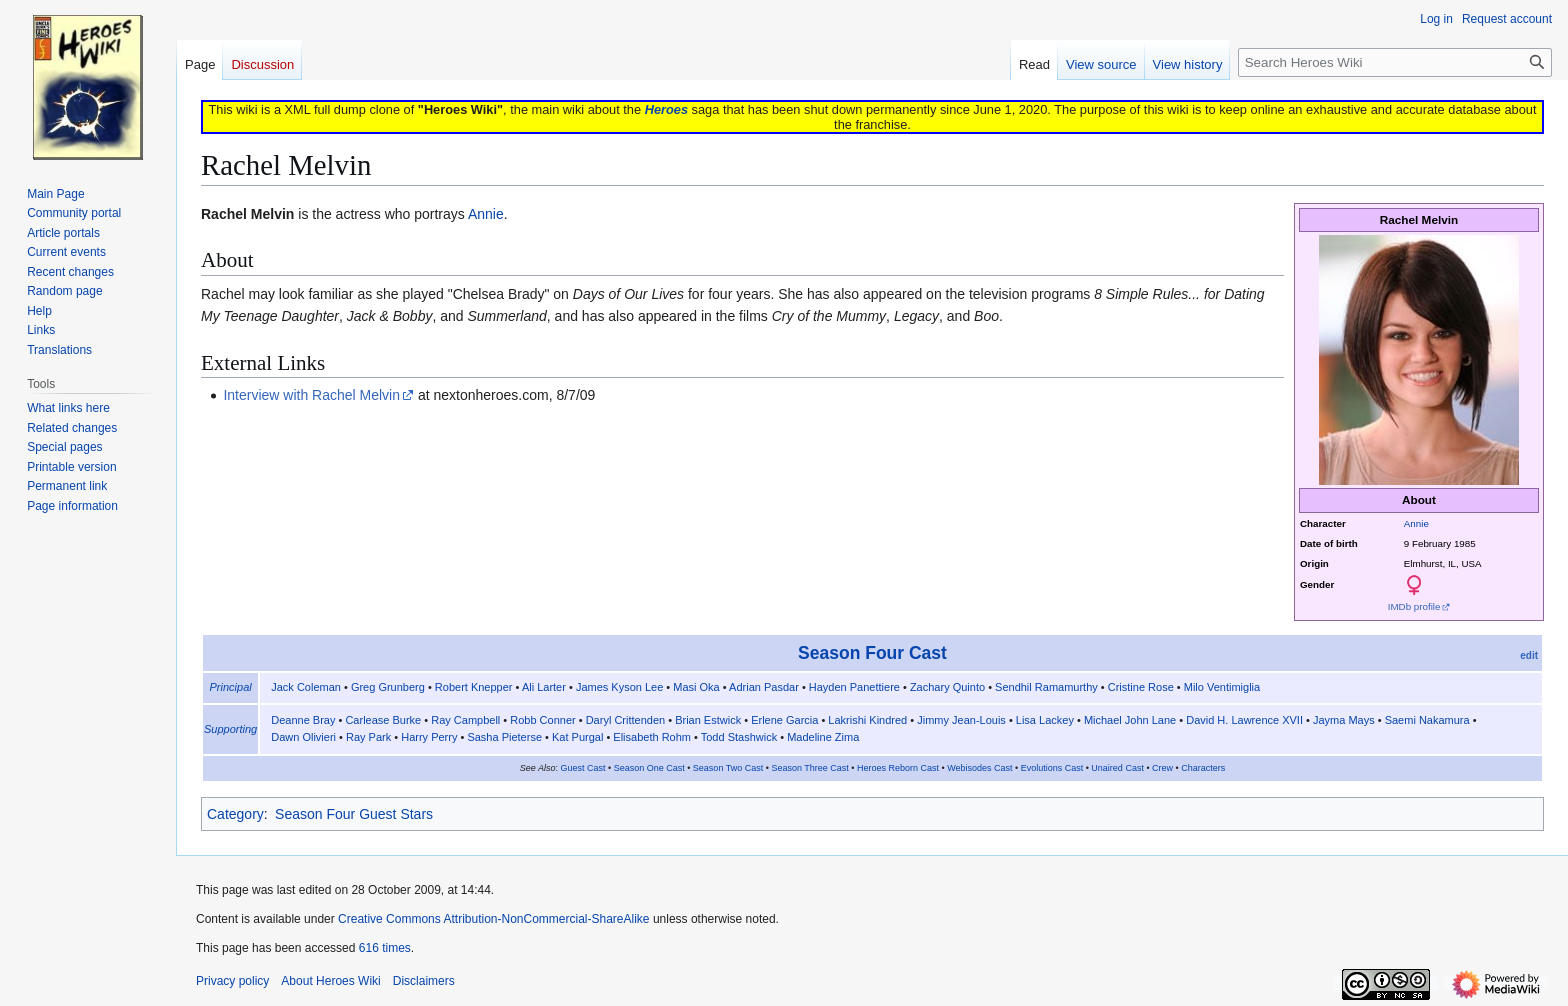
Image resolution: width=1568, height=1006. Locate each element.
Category (235, 814)
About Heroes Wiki (330, 981)
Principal (231, 687)
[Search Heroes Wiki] (1395, 62)
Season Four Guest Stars (354, 814)
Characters (1203, 768)
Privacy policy (232, 981)
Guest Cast (582, 768)
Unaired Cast (1117, 768)
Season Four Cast (872, 653)
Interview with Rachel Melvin (311, 395)
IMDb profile (1414, 606)
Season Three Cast (809, 768)
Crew (1162, 768)
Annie (1416, 523)
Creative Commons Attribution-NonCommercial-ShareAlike (493, 919)
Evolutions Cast (1052, 768)
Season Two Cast (728, 768)
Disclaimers (424, 981)
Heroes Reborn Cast (898, 768)
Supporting (230, 729)
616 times (385, 948)
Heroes (666, 109)
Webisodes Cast (979, 768)
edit (1529, 655)
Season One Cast (649, 768)
